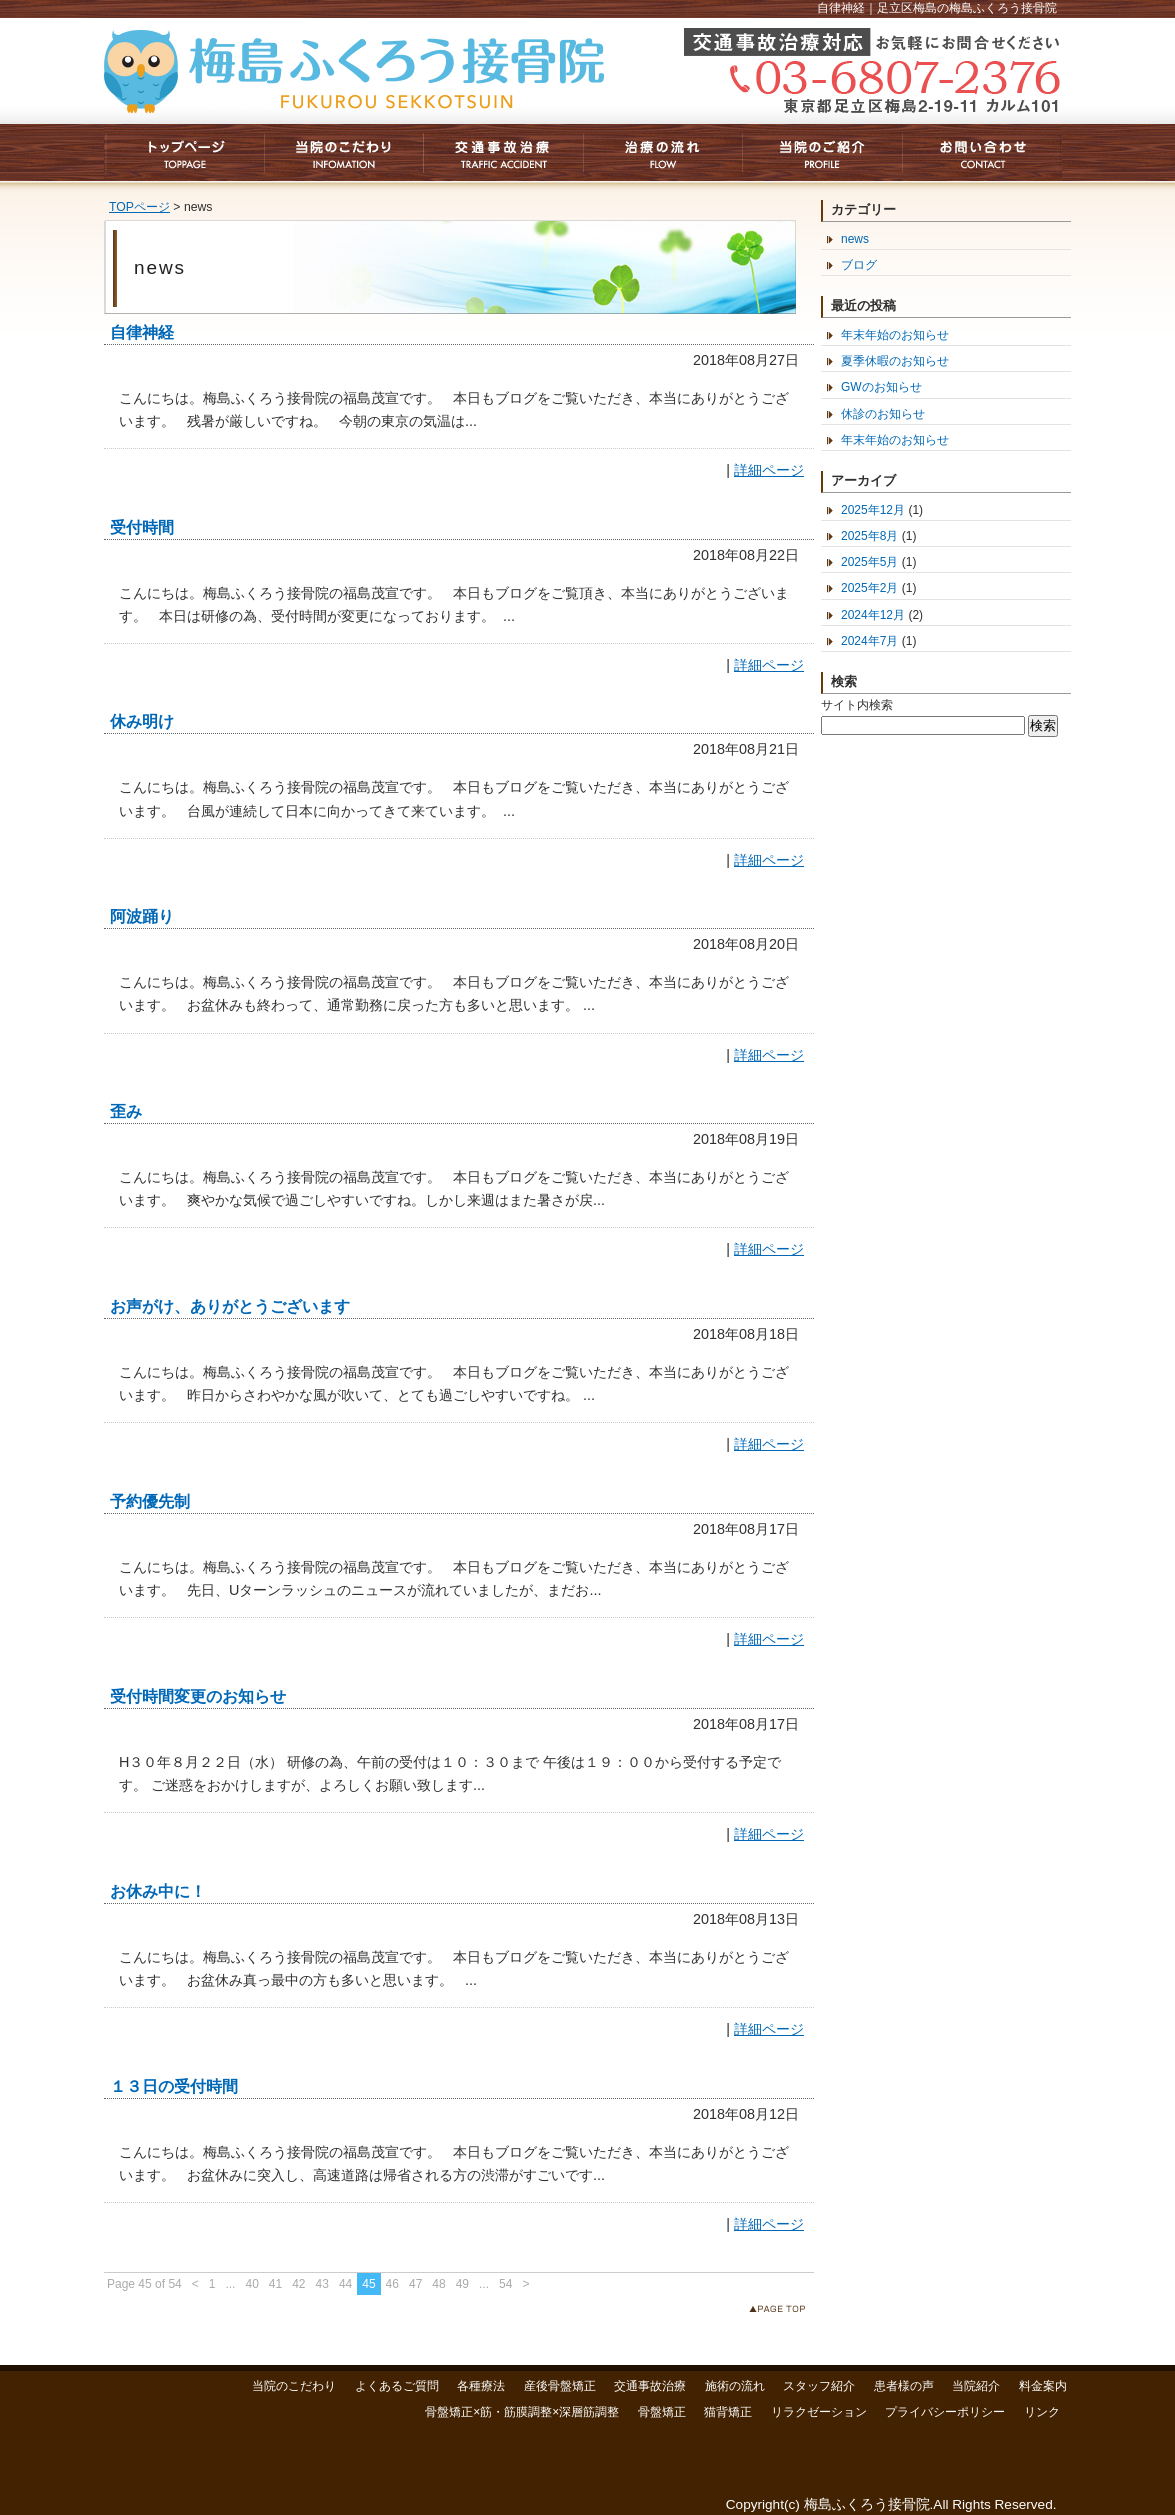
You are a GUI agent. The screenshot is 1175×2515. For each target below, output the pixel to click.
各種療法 (481, 2386)
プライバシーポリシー (945, 2412)
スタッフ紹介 (819, 2386)
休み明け (142, 721)
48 (438, 2284)
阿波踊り (142, 916)
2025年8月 (869, 536)
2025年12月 (873, 510)
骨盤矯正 (662, 2412)
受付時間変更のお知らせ (198, 1696)
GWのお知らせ (881, 387)
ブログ (859, 265)
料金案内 (1043, 2386)
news (855, 239)
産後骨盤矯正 (560, 2386)
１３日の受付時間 (174, 2086)
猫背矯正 (728, 2412)
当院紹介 (976, 2386)
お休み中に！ (158, 1891)
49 (462, 2284)
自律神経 (142, 332)
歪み (126, 1111)
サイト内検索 (857, 705)
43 (322, 2284)
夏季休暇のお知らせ (895, 361)
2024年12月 (873, 615)
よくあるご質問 (397, 2386)
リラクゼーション (819, 2412)
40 (251, 2284)
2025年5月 (869, 562)
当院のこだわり (294, 2386)
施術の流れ (735, 2386)
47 (415, 2284)
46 (392, 2284)
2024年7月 (869, 641)
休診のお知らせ (883, 414)
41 (275, 2284)
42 (298, 2284)
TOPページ (139, 207)
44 (345, 2284)
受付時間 (142, 527)
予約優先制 (150, 1501)
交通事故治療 (650, 2386)
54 (505, 2284)
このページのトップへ (781, 2312)
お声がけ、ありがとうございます (230, 1306)
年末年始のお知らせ (895, 335)
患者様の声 (904, 2386)
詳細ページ (769, 470)
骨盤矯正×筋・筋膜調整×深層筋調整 (522, 2412)
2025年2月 (869, 588)
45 (368, 2284)
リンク (1042, 2412)
